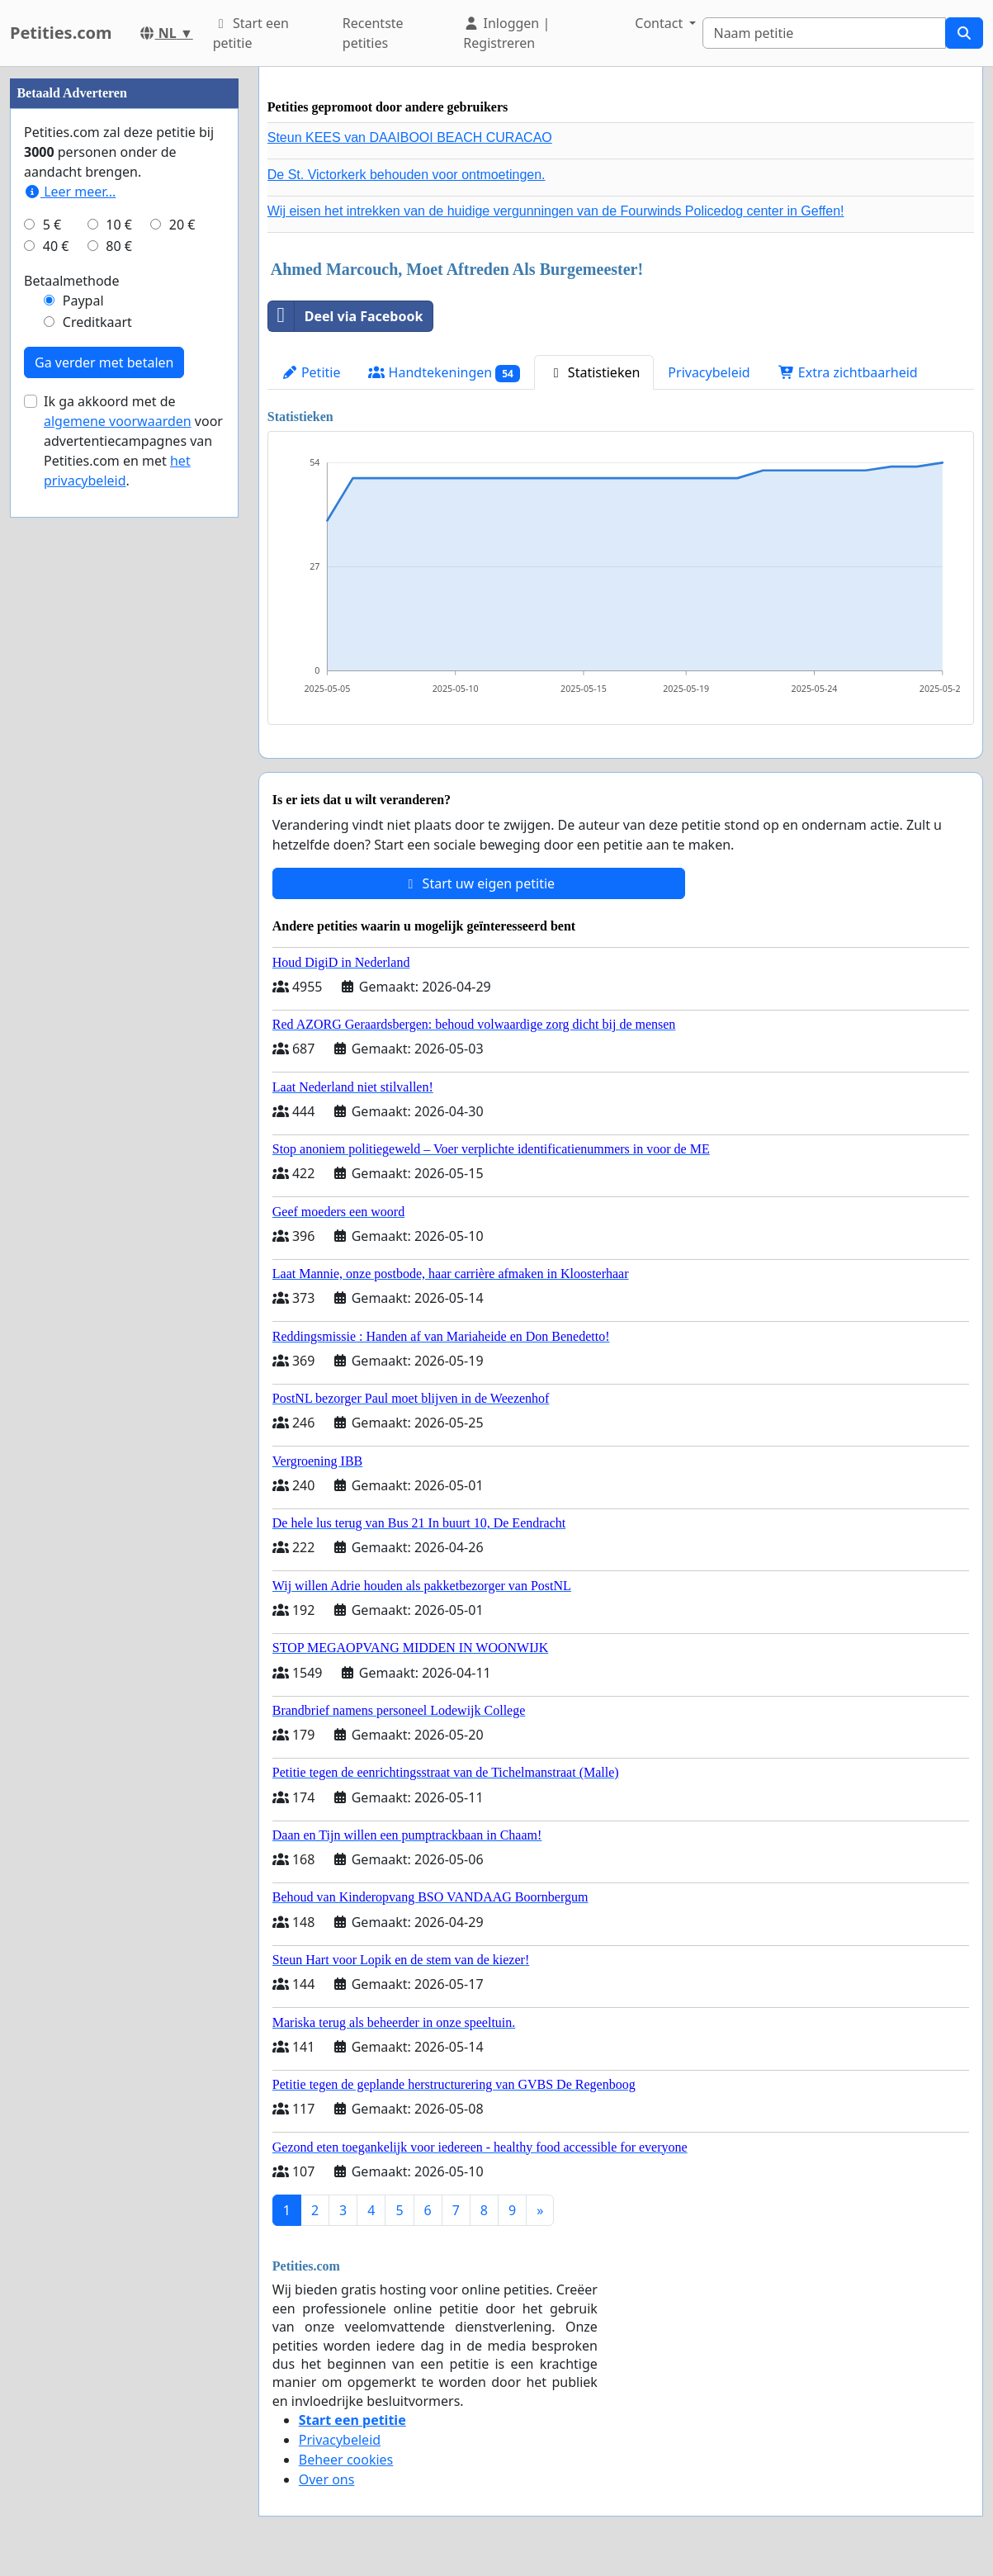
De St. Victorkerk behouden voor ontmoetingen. (406, 175)
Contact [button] (660, 23)
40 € (56, 246)
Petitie (311, 372)
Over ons (327, 2479)
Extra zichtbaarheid (848, 372)
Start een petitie (251, 33)
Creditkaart (97, 322)
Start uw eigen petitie (478, 883)
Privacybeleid (708, 372)
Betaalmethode (71, 281)
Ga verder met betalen (104, 362)
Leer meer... (70, 191)
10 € (119, 224)
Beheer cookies (346, 2460)
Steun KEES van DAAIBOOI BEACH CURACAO (409, 137)
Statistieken (594, 372)
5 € (52, 224)
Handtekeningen (443, 372)
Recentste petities (373, 33)
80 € (119, 246)
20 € (182, 224)
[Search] (824, 33)
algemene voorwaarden (118, 421)
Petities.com (61, 32)
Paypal (83, 300)
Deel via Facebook (345, 316)
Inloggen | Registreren (506, 33)
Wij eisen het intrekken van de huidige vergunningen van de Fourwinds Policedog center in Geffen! (555, 211)
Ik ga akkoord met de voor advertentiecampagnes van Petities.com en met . (133, 441)
